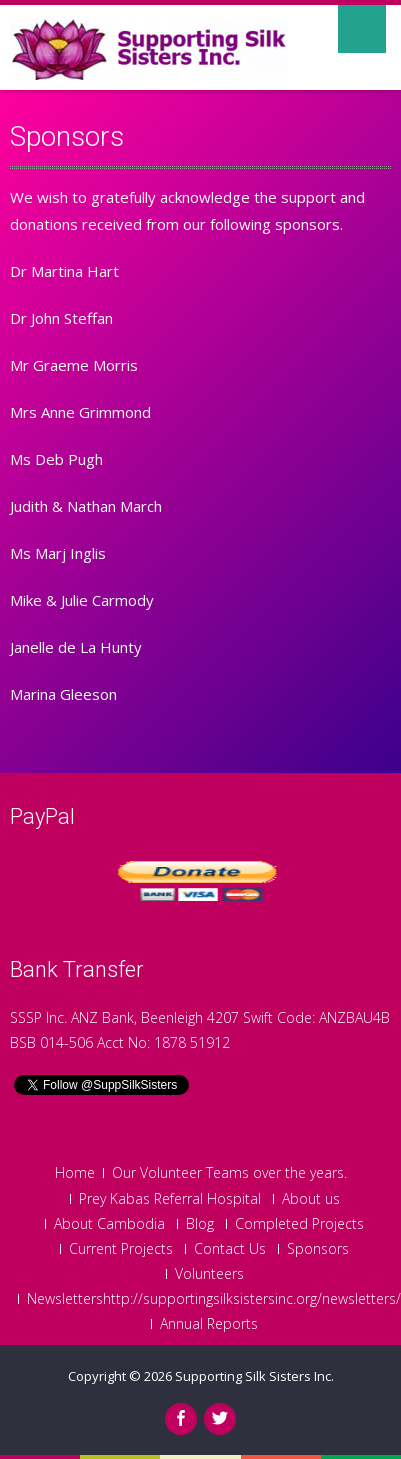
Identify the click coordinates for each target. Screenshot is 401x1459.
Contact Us (230, 1249)
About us (311, 1199)
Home (75, 1173)
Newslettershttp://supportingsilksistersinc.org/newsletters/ (214, 1299)
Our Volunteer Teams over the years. (229, 1173)
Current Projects (121, 1249)
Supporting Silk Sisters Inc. (254, 1376)
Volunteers (209, 1274)
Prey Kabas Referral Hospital (170, 1199)
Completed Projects (299, 1224)
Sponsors (318, 1249)
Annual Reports (209, 1324)
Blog (200, 1224)
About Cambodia (109, 1224)
